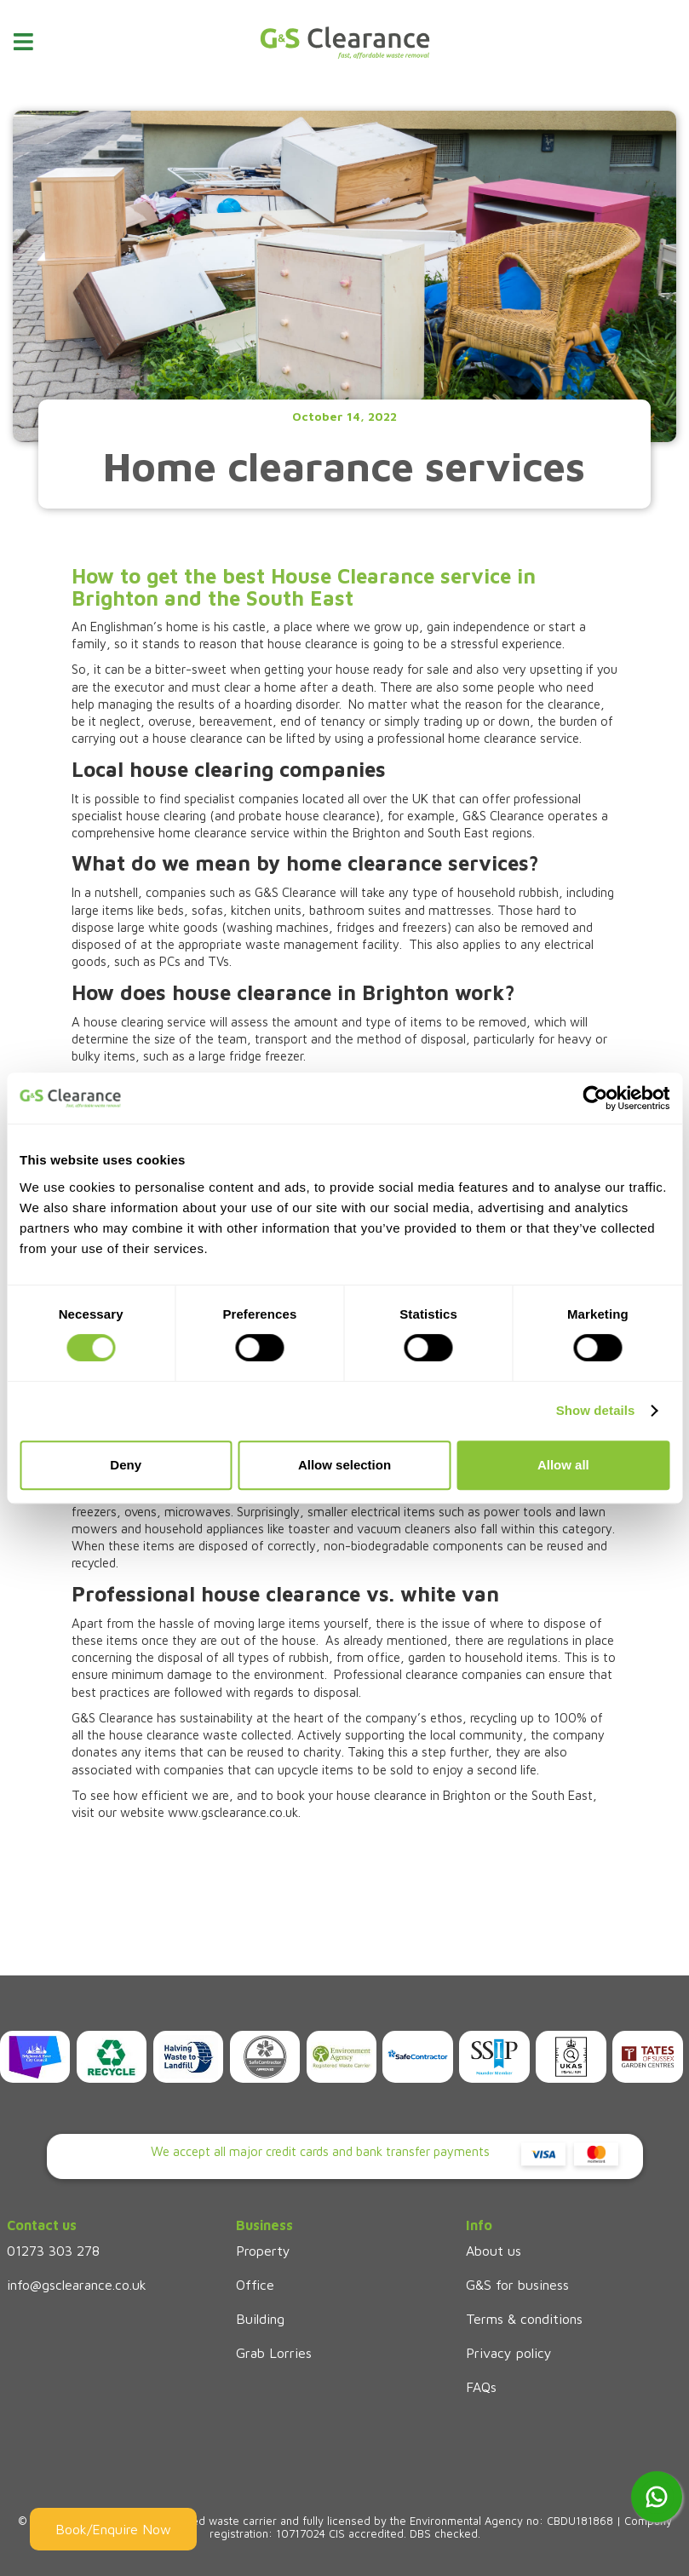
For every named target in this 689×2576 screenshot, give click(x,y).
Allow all (563, 1465)
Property (263, 2250)
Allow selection (344, 1465)
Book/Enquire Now (113, 2529)
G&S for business (517, 2284)
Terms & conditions (524, 2318)
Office (255, 2284)
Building (260, 2318)
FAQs (481, 2387)
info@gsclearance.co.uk (76, 2284)
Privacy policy (509, 2352)
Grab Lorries (274, 2352)
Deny (125, 1465)
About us (493, 2250)
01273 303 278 (53, 2250)
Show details (595, 1410)
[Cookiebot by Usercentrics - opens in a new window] (594, 1098)
